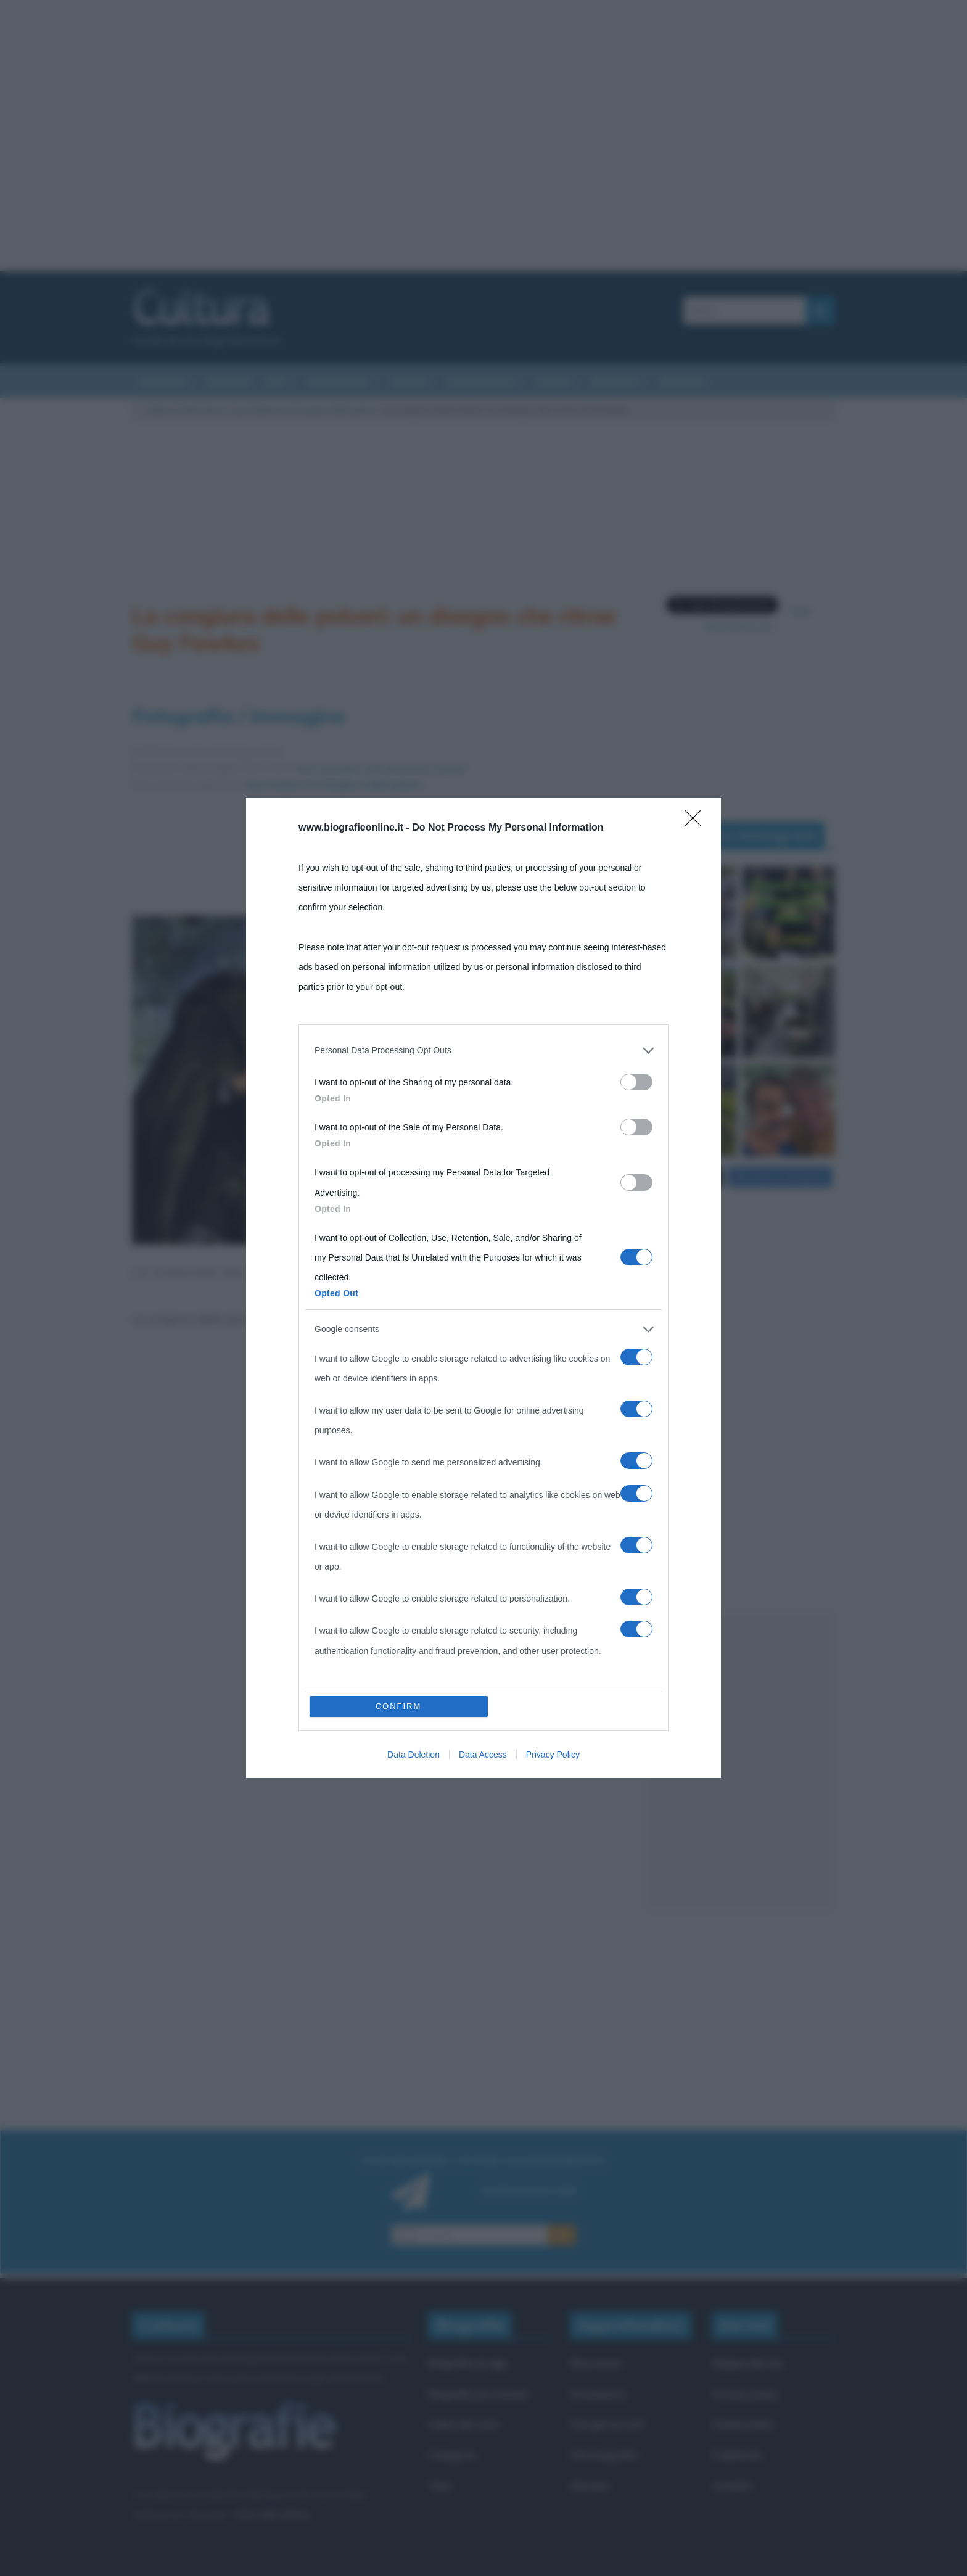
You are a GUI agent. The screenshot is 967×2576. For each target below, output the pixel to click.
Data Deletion (413, 1472)
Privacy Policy (553, 1472)
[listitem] (483, 1333)
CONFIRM (399, 1424)
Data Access (483, 1472)
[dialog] (483, 1288)
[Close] (697, 1104)
